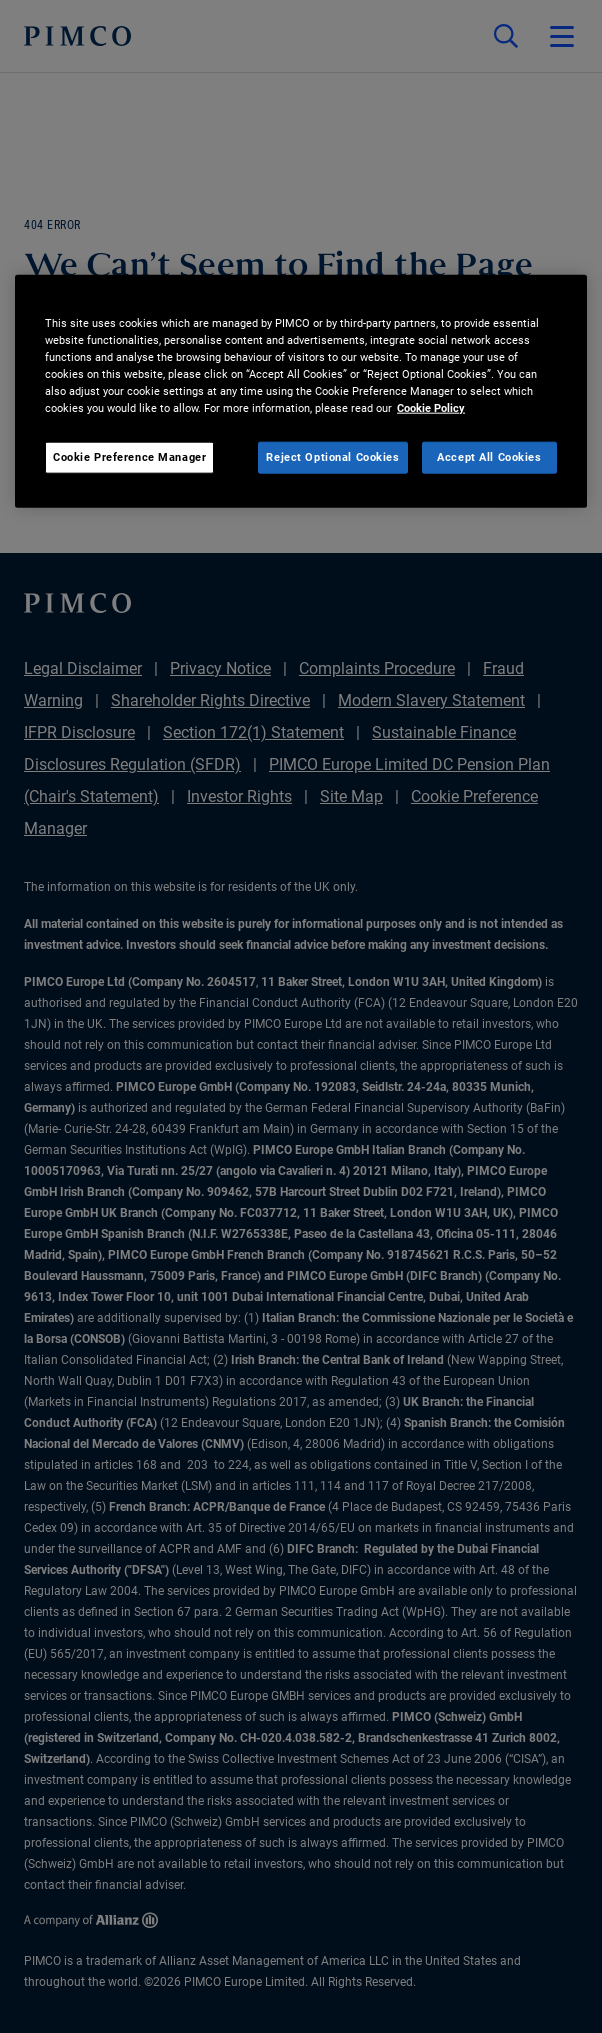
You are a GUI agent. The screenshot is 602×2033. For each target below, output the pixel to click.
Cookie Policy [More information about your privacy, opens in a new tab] (431, 408)
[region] (301, 391)
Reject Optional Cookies (332, 457)
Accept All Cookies (489, 457)
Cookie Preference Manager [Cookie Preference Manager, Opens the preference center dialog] (129, 457)
